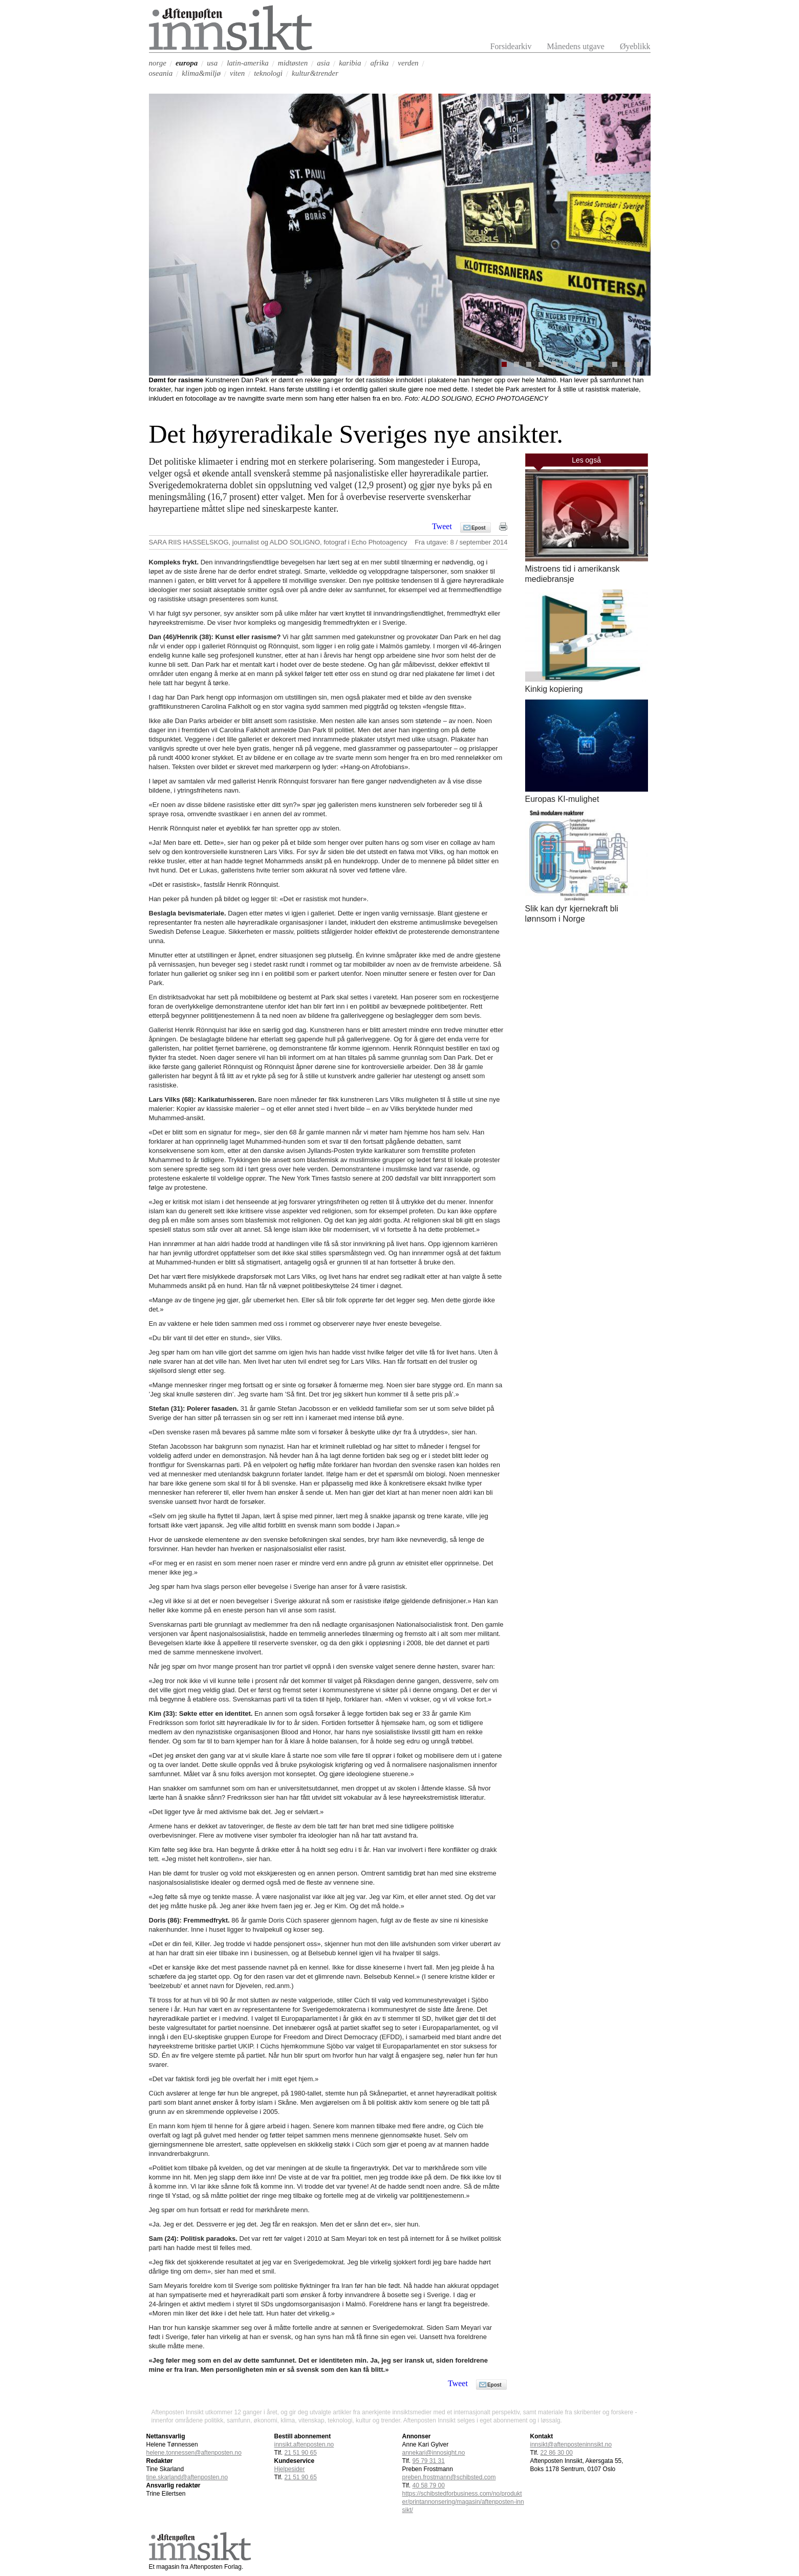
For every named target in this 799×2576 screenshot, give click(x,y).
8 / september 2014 (479, 542)
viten (237, 73)
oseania (161, 73)
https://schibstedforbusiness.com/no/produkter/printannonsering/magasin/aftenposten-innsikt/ (463, 2502)
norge (157, 63)
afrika (380, 63)
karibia (350, 63)
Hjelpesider (289, 2469)
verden (408, 63)
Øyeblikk (635, 46)
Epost (478, 528)
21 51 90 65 (301, 2477)
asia (323, 63)
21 (301, 2452)
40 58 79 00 (429, 2485)
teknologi (268, 73)
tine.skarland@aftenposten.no (187, 2477)
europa (187, 63)
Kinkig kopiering (554, 689)
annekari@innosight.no (433, 2452)
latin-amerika (248, 63)
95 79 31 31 (429, 2460)
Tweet (442, 526)
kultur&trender (315, 73)
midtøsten (293, 63)
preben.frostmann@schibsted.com (449, 2477)
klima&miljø (201, 73)
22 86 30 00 (557, 2452)
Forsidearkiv (511, 46)
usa (212, 63)
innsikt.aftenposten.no (304, 2444)
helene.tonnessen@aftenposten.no (194, 2452)
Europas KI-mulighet (562, 799)
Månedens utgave (575, 46)
